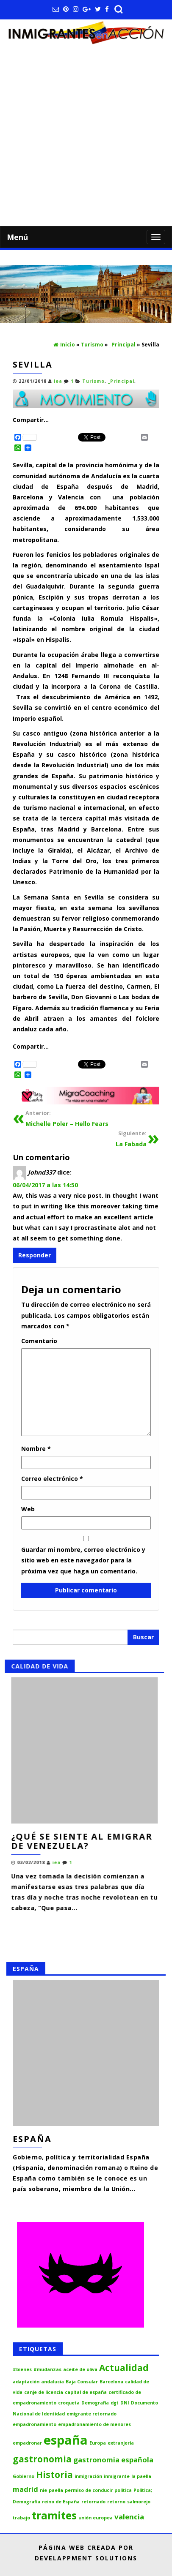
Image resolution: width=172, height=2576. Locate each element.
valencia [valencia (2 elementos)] (129, 2516)
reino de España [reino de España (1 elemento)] (61, 2502)
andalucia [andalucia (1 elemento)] (52, 2382)
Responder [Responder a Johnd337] (34, 1255)
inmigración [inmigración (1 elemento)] (88, 2476)
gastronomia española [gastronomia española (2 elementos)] (113, 2459)
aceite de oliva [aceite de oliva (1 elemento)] (80, 2369)
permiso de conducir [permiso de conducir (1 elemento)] (89, 2490)
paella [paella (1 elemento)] (56, 2490)
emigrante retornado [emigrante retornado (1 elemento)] (92, 2414)
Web (28, 1509)
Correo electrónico (52, 1479)
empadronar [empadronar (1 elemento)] (27, 2443)
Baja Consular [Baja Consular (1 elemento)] (82, 2382)
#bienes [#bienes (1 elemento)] (22, 2369)
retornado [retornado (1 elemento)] (93, 2502)
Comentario (39, 1341)
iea (58, 381)
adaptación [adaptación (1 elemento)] (26, 2382)
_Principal (121, 381)
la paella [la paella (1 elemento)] (141, 2476)
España (32, 2139)
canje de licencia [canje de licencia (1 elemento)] (43, 2392)
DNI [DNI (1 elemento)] (124, 2403)
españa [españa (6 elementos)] (66, 2440)
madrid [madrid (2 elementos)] (25, 2489)
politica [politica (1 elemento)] (123, 2490)
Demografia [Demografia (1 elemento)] (95, 2403)
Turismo (93, 381)
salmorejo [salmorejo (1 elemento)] (138, 2502)
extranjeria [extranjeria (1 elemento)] (121, 2443)
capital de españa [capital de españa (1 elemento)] (86, 2392)
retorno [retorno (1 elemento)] (116, 2502)
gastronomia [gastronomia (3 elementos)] (42, 2459)
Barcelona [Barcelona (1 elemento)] (111, 2382)
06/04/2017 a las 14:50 (45, 1185)
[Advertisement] (86, 136)
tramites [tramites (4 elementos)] (54, 2515)
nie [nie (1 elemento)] (43, 2490)
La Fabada (131, 1138)
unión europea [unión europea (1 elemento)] (95, 2518)
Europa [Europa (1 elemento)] (97, 2443)
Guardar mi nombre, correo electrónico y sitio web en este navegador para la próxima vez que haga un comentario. (83, 1560)
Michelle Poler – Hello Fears (66, 1118)
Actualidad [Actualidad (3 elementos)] (124, 2368)
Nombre (36, 1449)
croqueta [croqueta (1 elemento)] (69, 2403)
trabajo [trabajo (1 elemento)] (21, 2518)
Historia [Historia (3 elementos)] (54, 2475)
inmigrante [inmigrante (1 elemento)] (117, 2476)
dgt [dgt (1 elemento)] (115, 2403)
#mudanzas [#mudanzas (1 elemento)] (47, 2369)
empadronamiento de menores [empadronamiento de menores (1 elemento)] (94, 2424)
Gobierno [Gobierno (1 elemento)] (23, 2476)
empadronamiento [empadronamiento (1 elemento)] (34, 2424)
